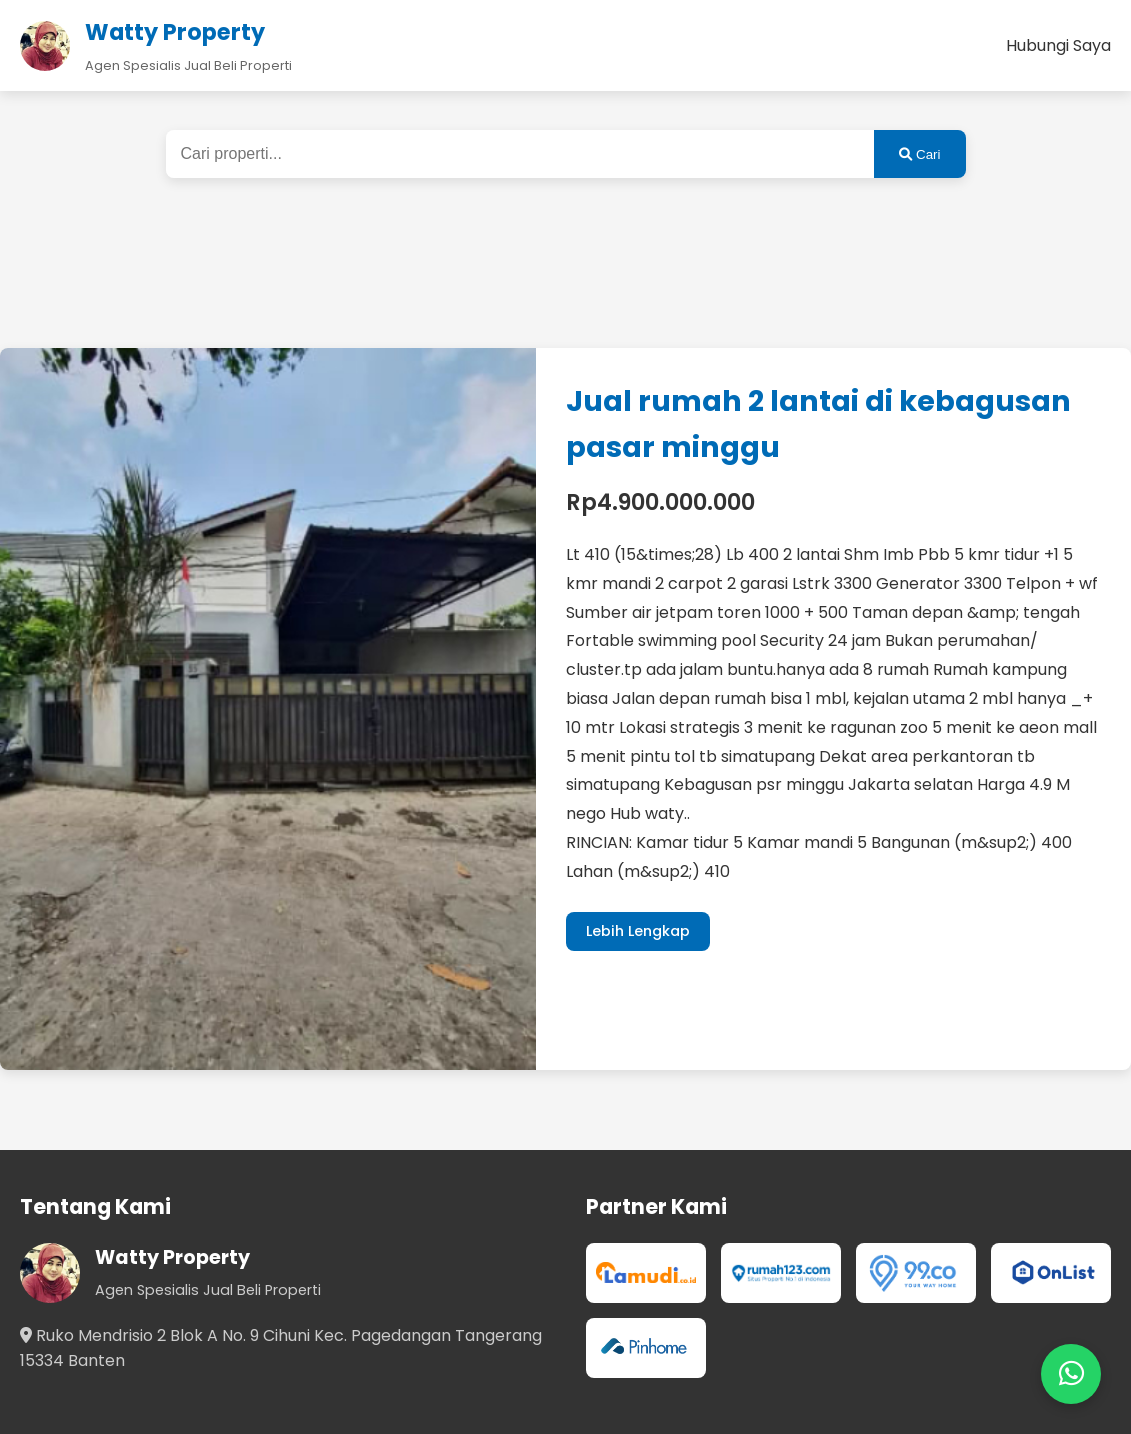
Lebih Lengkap (638, 931)
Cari (919, 154)
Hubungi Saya (1058, 45)
